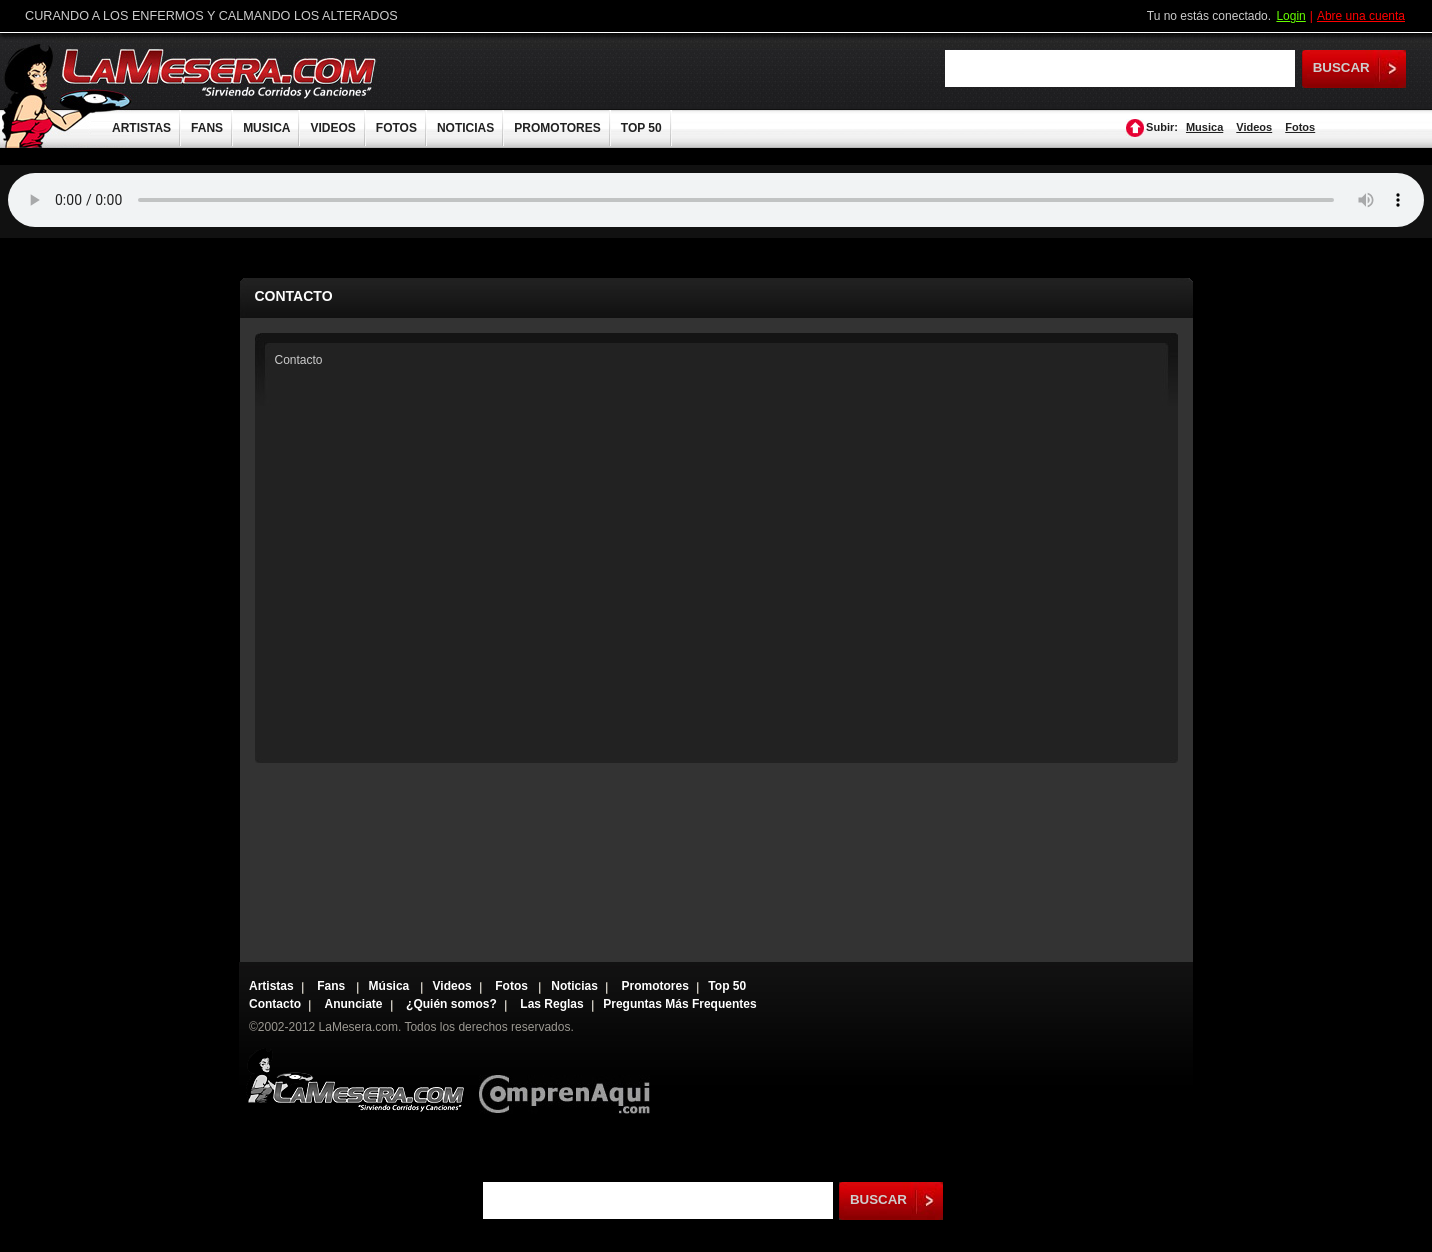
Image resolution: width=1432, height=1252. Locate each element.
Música (391, 986)
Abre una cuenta (1361, 16)
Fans (332, 986)
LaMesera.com (220, 72)
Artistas (271, 986)
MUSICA (266, 128)
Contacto (275, 1004)
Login (1290, 16)
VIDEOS (332, 128)
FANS (207, 128)
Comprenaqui (569, 1080)
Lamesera (355, 1080)
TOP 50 (641, 128)
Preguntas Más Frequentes (679, 1004)
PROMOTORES (557, 128)
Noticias (574, 986)
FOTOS (396, 128)
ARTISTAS (141, 128)
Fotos (1300, 127)
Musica (1204, 127)
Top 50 (727, 986)
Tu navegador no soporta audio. (716, 200)
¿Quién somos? (451, 1004)
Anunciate (354, 1004)
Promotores (654, 986)
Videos (1254, 127)
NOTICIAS (465, 128)
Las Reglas (551, 1004)
